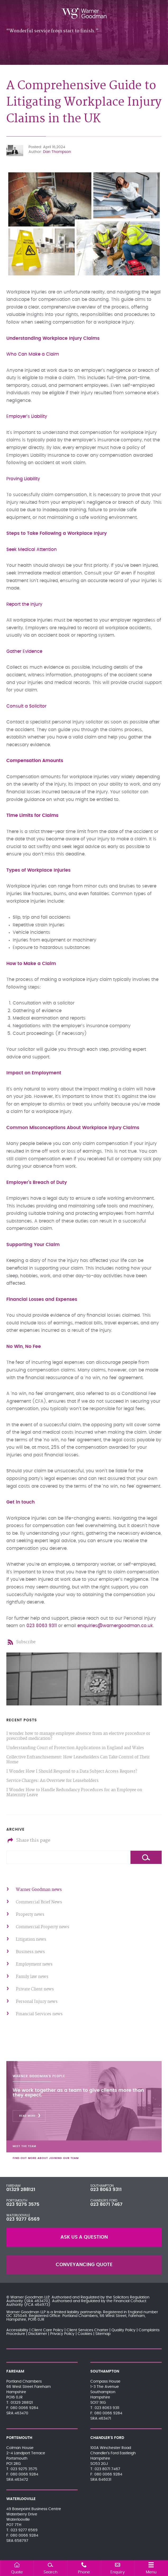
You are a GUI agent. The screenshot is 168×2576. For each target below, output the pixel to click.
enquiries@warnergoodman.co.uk (115, 1626)
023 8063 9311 (41, 1626)
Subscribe (25, 1642)
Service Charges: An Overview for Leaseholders (52, 1780)
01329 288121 (20, 2190)
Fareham (13, 2185)
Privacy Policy (62, 2334)
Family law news (32, 1976)
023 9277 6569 (23, 2219)
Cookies (85, 2334)
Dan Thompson (57, 152)
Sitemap (102, 2334)
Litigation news (31, 1939)
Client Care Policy (47, 2330)
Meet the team (24, 2146)
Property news (30, 1914)
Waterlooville (18, 2215)
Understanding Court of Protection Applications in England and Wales (75, 1747)
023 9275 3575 (22, 2204)
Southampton (102, 2185)
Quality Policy (123, 2330)
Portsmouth (16, 2200)
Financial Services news (39, 2014)
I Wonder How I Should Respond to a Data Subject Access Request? (71, 1771)
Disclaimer (37, 2334)
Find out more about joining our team (46, 2158)
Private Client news (35, 1989)
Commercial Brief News (39, 1902)
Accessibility (17, 2330)
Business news (30, 1951)
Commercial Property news (42, 1927)
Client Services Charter (87, 2330)
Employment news (34, 1964)
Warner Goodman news (39, 1889)
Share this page (33, 1840)
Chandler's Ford (103, 2200)
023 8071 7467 (106, 2204)
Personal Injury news (37, 2001)
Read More (27, 2116)
